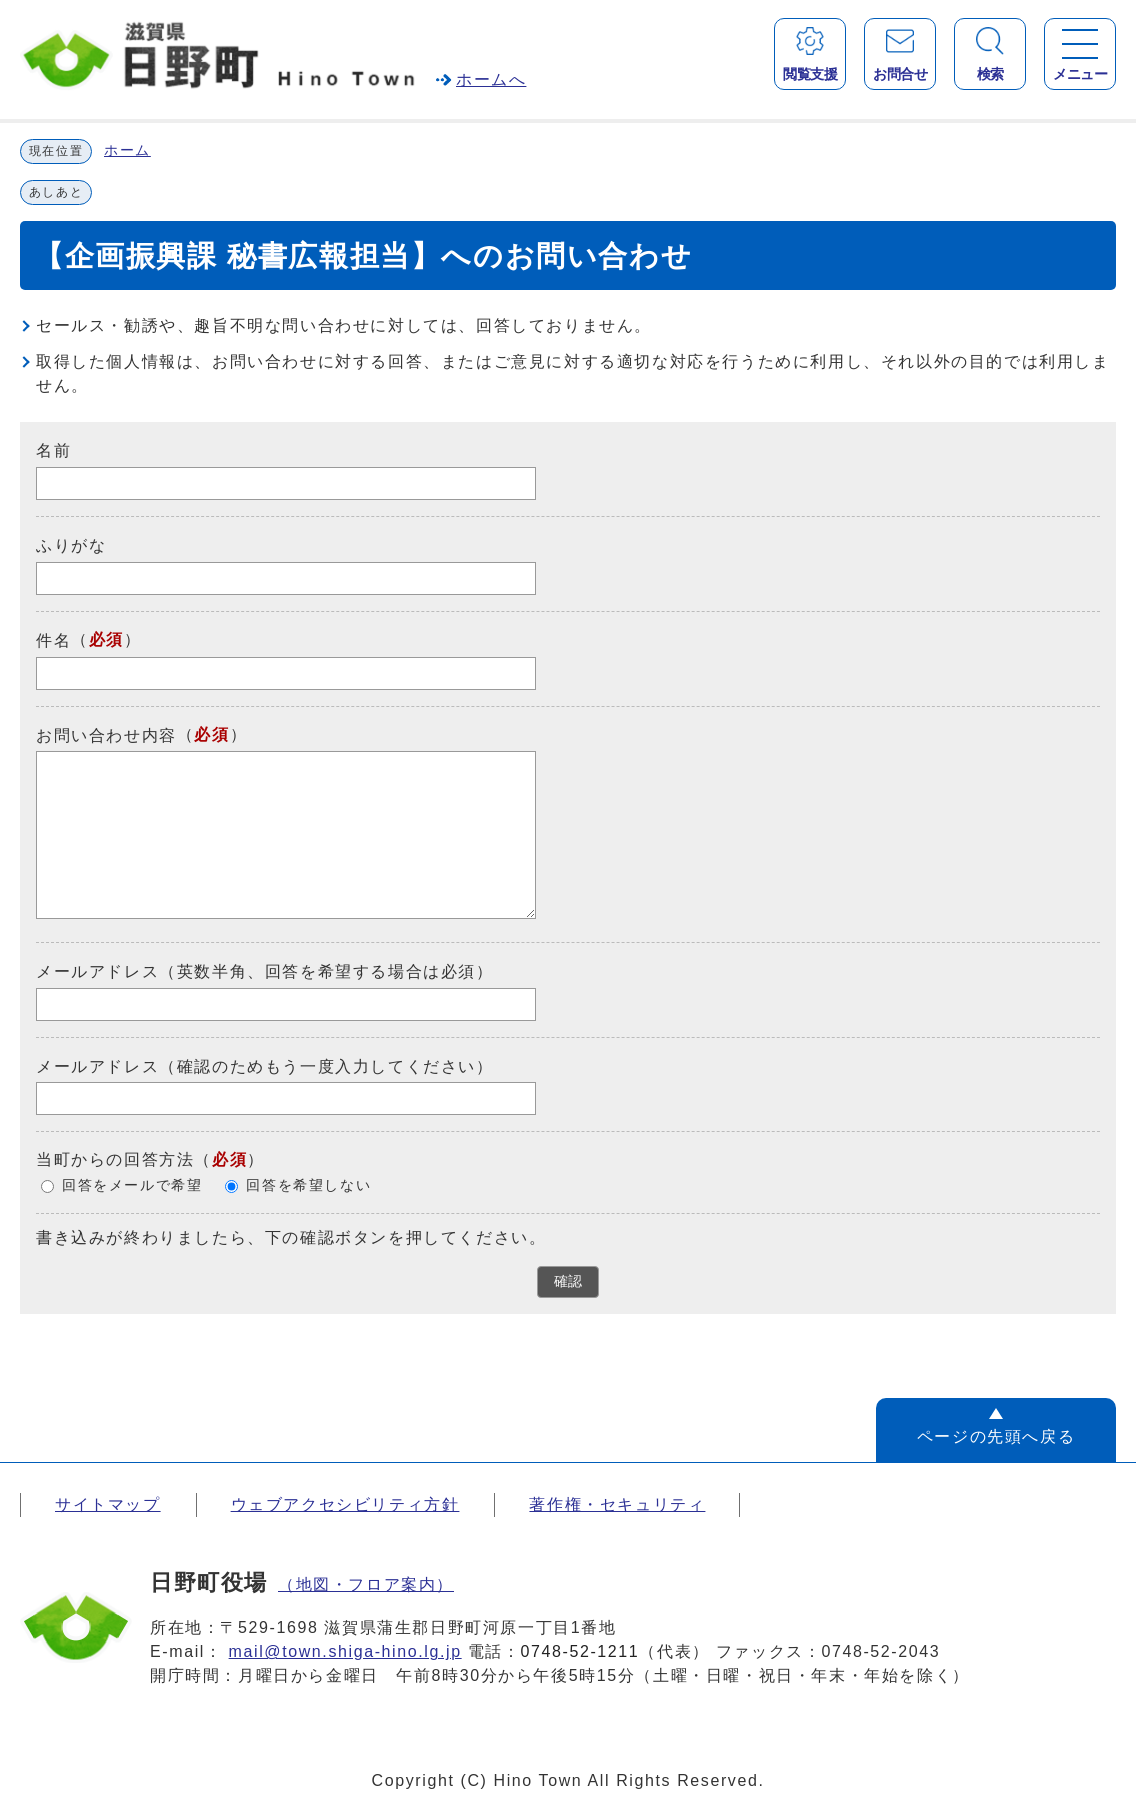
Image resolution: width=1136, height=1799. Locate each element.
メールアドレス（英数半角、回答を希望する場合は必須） (265, 971)
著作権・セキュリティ (617, 1504)
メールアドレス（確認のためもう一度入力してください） (265, 1065)
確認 (568, 1281)
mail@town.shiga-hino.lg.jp (345, 1651)
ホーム (127, 150)
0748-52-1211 (580, 1651)
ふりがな (71, 545)
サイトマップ (108, 1504)
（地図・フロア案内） (366, 1584)
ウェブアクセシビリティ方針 (345, 1504)
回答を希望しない (308, 1186)
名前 (53, 450)
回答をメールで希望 (132, 1186)
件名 (53, 640)
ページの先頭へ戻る (996, 1436)
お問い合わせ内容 (106, 734)
